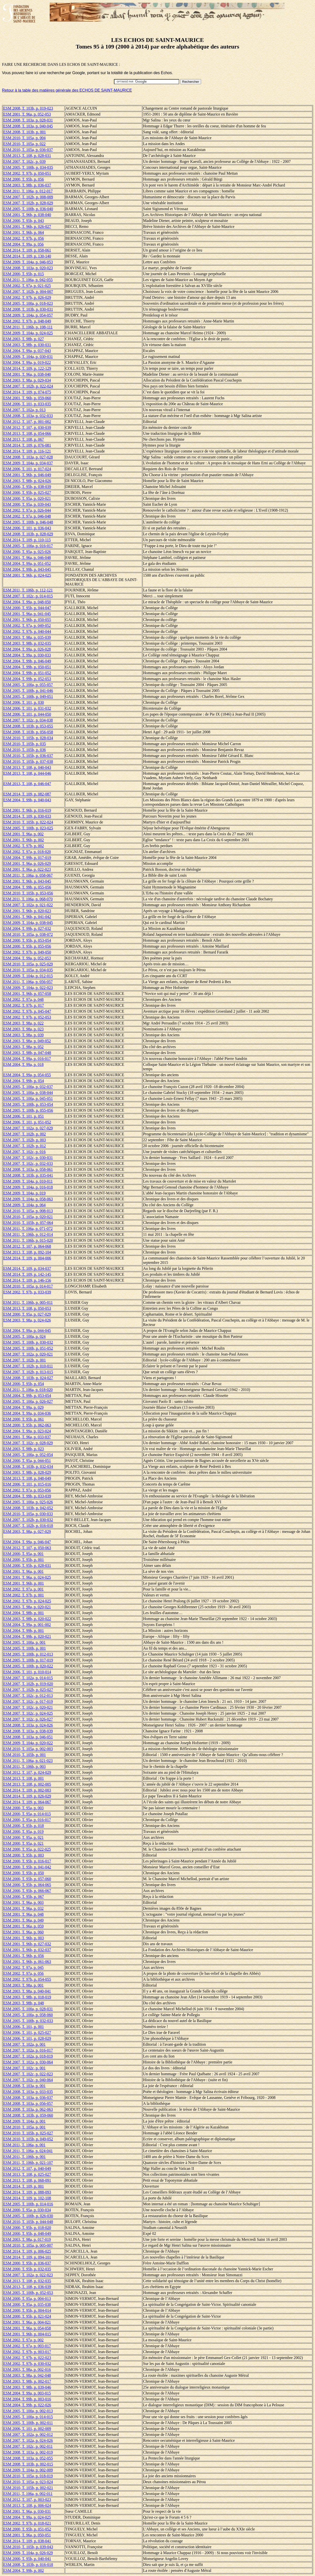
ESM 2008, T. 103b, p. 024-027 (28, 1378)
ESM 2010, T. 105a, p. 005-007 (28, 2245)
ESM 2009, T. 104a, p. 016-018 (28, 1187)
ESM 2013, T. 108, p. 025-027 (27, 2174)
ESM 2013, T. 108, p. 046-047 (27, 784)
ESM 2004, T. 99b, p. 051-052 (27, 673)
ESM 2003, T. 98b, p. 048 (23, 2003)
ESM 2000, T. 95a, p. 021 (23, 1837)
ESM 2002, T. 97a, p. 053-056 (27, 1490)
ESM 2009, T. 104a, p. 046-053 (28, 262)
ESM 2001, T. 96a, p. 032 (23, 1908)
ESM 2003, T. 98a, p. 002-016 (27, 2369)
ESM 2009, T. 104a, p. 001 (24, 2121)
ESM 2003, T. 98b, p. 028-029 (27, 1472)
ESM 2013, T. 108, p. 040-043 (27, 767)
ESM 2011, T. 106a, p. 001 (24, 2145)
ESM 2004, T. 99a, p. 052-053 (27, 958)
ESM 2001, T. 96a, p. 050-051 (27, 2535)
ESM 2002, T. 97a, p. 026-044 (27, 510)
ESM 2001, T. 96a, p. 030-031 (27, 2511)
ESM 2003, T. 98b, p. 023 (23, 1449)
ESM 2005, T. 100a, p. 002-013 (28, 2411)
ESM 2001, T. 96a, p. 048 (23, 1914)
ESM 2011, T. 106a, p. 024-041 (28, 2151)
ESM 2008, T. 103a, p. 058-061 (28, 1169)
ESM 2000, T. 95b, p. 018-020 (27, 2227)
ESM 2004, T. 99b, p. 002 (23, 2570)
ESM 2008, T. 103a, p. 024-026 (28, 1725)
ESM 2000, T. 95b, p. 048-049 (27, 2233)
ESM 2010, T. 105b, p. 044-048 (28, 2222)
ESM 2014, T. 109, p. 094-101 (27, 2257)
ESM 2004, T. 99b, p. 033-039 (27, 1496)
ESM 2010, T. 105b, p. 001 (24, 1755)
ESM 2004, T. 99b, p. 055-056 (27, 887)
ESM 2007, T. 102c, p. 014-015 (28, 596)
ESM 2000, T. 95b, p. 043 (23, 220)
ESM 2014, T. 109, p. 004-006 (27, 1258)
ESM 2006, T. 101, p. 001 (23, 2026)
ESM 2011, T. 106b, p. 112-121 (28, 590)
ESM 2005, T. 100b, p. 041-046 (28, 690)
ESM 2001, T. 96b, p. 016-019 (27, 810)
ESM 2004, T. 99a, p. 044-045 (27, 1330)
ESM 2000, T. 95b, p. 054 (23, 1384)
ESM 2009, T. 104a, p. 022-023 (28, 988)
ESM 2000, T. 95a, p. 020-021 (27, 498)
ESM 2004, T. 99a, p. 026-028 (27, 649)
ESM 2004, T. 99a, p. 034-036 (27, 1413)
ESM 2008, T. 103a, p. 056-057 (28, 2103)
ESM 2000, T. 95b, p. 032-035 (27, 2269)
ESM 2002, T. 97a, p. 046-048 (27, 516)
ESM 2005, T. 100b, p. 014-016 (28, 2204)
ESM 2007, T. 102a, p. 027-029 (28, 1128)
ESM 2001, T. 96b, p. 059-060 (27, 398)
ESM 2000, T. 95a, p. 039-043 (27, 504)
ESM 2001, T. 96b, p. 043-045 (27, 881)
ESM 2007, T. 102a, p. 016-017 (28, 2050)
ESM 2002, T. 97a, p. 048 (23, 999)
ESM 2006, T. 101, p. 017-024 (27, 469)
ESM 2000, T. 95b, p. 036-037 (27, 2263)
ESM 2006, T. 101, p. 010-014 (27, 1672)
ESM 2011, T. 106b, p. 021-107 (28, 2162)
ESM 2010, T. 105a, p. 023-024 (28, 2482)
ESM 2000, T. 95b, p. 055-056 (27, 946)
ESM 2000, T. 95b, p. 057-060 (27, 1879)
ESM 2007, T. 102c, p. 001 (24, 2068)
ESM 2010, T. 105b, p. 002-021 (28, 2488)
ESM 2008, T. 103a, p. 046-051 (28, 1737)
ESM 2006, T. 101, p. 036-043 (27, 528)
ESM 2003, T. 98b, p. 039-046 (27, 2387)
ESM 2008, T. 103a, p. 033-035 (28, 2092)
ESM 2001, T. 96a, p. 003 (23, 1902)
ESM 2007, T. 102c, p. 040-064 (28, 2080)
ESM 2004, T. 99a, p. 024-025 (27, 2517)
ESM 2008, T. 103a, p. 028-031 (28, 120)
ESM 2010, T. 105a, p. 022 (24, 144)
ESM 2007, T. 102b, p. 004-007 (28, 291)
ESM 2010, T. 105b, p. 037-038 (28, 761)
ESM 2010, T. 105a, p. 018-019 (28, 2476)
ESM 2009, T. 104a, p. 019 (24, 1193)
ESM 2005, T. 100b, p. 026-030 (28, 2216)
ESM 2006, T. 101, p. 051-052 (27, 1122)
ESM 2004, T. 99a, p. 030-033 (27, 655)
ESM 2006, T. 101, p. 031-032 (27, 708)
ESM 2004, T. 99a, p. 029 (23, 1407)
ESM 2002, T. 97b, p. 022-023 (27, 2358)
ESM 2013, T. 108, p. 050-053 (27, 1308)
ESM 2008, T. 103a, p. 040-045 (28, 126)
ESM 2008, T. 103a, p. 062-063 (28, 2109)
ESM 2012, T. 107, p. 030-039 (27, 427)
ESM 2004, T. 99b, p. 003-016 (27, 2399)
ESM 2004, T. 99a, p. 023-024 (27, 1431)
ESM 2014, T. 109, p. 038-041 (27, 2541)
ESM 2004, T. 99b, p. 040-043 (27, 800)
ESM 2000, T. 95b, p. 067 (23, 1896)
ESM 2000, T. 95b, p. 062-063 (27, 1425)
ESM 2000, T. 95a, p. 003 (23, 1808)
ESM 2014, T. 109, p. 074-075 (27, 392)
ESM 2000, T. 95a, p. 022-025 (27, 1849)
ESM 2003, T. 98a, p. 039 (23, 1035)
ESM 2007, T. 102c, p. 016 (24, 1152)
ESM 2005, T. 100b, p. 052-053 (28, 2293)
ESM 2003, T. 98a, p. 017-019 (27, 2239)
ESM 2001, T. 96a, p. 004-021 (27, 2322)
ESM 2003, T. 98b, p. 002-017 (27, 2381)
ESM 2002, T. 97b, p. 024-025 (27, 1601)
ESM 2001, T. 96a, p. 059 (23, 1926)
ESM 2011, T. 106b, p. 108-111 (28, 327)
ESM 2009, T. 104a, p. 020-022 (28, 1743)
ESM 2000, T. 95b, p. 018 (23, 1825)
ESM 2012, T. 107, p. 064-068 (27, 1246)
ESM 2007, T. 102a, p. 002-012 (28, 2434)
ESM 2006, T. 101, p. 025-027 (27, 2032)
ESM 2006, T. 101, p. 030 (23, 702)
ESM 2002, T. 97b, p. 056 (23, 238)
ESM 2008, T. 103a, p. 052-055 (28, 2458)
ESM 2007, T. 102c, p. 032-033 (28, 1163)
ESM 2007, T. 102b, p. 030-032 (28, 1520)
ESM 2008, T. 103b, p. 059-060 (28, 2115)
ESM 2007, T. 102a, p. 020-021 (28, 1354)
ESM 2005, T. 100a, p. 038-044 (28, 1092)
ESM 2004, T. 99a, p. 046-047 (27, 1542)
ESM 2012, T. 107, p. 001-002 (27, 421)
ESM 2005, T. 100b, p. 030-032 (28, 1342)
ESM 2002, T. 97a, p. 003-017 (27, 2346)
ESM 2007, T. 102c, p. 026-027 (28, 1719)
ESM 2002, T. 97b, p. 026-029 (27, 297)
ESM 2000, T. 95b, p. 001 (23, 1559)
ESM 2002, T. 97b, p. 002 (23, 846)
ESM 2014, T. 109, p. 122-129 (27, 368)
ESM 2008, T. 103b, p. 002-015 (28, 2464)
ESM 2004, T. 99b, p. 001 (23, 1630)
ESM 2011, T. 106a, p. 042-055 (28, 280)
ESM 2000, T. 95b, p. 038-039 (27, 487)
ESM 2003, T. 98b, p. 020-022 (27, 1619)
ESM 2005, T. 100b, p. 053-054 (28, 1104)
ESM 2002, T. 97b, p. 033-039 (27, 1292)
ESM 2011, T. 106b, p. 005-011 (28, 1302)
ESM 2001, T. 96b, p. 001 (23, 1583)
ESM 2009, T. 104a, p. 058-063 (28, 1199)
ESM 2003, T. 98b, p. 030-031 (27, 345)
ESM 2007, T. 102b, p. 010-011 (28, 1366)
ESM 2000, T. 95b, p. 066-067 (27, 1891)
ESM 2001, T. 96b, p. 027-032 (27, 1944)
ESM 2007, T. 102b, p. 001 (24, 1360)
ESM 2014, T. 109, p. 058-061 (27, 250)
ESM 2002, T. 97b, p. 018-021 (27, 2523)
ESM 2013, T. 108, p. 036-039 (27, 2287)
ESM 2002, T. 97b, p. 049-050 (27, 952)
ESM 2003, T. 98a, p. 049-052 (27, 1041)
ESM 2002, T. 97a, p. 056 (23, 1973)
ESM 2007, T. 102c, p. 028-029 (28, 1443)
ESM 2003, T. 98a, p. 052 (23, 1047)
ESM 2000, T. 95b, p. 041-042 (27, 1867)
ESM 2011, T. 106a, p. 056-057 (28, 982)
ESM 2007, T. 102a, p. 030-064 (28, 2062)
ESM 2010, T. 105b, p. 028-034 (28, 738)
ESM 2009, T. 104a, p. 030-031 (28, 356)
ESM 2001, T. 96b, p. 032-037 (27, 1950)
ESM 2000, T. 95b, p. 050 (23, 1873)
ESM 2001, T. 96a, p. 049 (23, 1920)
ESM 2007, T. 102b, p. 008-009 (28, 197)
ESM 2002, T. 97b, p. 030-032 (27, 2363)
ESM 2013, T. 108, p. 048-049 (27, 1478)
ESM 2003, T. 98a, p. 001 (23, 1985)
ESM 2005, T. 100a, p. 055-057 (28, 685)
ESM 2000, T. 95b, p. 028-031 (27, 1565)
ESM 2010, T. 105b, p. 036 (24, 750)
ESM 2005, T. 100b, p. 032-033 (28, 2021)
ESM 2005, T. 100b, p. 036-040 (28, 209)
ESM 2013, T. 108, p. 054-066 (27, 433)
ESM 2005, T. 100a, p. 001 (24, 1642)
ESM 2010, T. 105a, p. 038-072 (28, 934)
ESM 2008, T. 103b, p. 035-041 (28, 1175)
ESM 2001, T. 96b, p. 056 (23, 1956)
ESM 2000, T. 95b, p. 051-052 (27, 2529)
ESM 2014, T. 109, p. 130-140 (27, 256)
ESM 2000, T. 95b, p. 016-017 (27, 1861)
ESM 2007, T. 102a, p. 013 (24, 410)
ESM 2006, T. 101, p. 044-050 (27, 714)
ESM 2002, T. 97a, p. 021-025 (27, 286)
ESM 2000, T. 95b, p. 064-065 (27, 1885)
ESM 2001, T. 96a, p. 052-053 (27, 114)
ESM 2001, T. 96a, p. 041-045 (27, 614)
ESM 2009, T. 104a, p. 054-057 (28, 315)
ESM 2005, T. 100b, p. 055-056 (28, 1110)
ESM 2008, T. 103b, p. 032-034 (28, 1466)
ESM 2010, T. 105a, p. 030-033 (28, 1514)
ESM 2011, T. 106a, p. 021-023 (28, 1760)
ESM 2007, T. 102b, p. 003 (24, 1140)
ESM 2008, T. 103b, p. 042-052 (28, 1508)
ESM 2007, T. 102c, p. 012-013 (28, 1695)
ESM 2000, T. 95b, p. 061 (23, 1419)
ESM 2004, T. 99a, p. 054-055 (27, 1075)
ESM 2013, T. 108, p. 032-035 (27, 2281)
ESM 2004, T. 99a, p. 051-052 (27, 563)
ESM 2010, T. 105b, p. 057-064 (28, 1223)
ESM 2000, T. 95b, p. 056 (23, 179)
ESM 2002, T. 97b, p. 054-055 (27, 1979)
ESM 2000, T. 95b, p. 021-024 (27, 2316)
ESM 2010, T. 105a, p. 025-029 (28, 964)
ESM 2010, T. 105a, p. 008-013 (28, 1211)
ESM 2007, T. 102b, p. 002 (24, 1134)
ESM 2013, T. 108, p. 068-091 (27, 2180)
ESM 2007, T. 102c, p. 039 (24, 161)
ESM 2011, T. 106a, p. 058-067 (28, 875)
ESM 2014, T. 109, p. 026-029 (27, 1796)
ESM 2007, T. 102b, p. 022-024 (28, 386)
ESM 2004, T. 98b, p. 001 (23, 1613)
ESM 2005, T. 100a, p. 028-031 (28, 2009)
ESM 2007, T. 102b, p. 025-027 (28, 1690)
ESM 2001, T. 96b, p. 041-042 (27, 917)
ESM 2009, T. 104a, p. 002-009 (28, 2470)
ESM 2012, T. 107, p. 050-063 (27, 1548)
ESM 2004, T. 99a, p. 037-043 (27, 351)
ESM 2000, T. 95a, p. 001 (23, 1554)
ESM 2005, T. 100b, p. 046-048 (28, 522)
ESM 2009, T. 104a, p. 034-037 (28, 463)
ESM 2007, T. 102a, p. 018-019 (28, 2056)
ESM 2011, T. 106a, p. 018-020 (28, 1390)
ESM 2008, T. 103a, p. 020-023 (28, 268)
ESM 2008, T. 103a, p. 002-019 (28, 2452)
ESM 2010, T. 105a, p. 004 (24, 138)
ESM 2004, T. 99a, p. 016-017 (27, 1058)
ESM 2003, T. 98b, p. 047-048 (27, 1053)
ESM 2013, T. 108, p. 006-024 (27, 2505)
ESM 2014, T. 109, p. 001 (23, 2186)
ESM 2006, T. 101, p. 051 (23, 1116)
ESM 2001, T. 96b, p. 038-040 (27, 215)
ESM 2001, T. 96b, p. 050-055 (27, 620)
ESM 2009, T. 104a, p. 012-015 (28, 976)
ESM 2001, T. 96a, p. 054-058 (27, 2328)
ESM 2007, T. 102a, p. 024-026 (28, 2440)
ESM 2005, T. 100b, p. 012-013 (28, 1654)
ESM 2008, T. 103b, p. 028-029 (28, 534)
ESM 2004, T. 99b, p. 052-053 (27, 679)
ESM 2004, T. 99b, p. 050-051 (27, 667)
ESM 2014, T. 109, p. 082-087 (27, 794)
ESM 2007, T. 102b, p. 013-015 (28, 1372)
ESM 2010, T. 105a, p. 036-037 (28, 150)
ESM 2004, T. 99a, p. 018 (23, 1064)
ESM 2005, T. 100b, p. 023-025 (28, 828)
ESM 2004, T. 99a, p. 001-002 (27, 1625)
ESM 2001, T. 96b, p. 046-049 (27, 475)
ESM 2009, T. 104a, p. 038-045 (28, 922)
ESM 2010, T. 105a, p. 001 (24, 2127)
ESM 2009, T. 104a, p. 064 (24, 1205)
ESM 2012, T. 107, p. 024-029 (27, 1772)
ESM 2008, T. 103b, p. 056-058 (28, 732)
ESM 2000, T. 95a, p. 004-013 (27, 2298)
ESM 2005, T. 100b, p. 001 (24, 1648)
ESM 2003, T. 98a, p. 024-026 (27, 1320)
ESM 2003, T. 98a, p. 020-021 (27, 1607)
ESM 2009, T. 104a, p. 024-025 (28, 333)
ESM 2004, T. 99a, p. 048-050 (27, 602)
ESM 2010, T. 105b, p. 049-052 (28, 2139)
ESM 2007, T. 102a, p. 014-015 (28, 1678)
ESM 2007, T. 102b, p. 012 (24, 1146)
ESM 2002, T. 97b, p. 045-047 (27, 1011)
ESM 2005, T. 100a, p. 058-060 (28, 2015)
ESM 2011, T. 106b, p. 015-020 (28, 1240)
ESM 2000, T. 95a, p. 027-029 (27, 1314)
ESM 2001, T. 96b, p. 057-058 (27, 993)
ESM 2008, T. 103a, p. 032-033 (28, 416)
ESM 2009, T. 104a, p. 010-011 (28, 1181)
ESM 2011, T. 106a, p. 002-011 (27, 2494)
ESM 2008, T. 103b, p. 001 (24, 132)
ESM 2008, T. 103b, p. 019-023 (28, 108)
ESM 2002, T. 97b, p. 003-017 (27, 2352)
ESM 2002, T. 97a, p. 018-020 (27, 852)
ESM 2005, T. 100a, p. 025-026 (28, 1502)
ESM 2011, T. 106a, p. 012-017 (28, 191)
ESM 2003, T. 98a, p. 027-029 (27, 1531)
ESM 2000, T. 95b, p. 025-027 (27, 492)
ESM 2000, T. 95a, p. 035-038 (27, 2304)
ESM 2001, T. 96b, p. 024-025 (27, 575)
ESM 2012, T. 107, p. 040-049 (27, 2168)
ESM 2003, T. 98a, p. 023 (23, 1029)
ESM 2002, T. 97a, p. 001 (23, 1589)
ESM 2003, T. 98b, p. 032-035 (27, 643)
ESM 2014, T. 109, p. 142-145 (27, 1274)
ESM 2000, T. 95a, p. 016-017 (27, 1820)
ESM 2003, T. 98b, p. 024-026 (27, 481)
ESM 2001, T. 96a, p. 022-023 (27, 869)
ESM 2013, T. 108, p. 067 (23, 439)
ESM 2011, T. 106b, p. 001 (24, 2157)
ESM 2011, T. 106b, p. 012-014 (28, 1234)
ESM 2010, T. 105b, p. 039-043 (28, 2547)
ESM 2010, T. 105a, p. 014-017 (28, 1286)
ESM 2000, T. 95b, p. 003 (23, 1855)
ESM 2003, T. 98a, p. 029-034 (27, 380)
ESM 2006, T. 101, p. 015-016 (27, 1484)
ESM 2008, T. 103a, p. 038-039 (28, 1731)
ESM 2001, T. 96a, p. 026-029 (27, 863)
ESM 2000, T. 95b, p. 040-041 (27, 2559)
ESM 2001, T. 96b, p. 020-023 (27, 911)
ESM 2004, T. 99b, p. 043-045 (27, 569)
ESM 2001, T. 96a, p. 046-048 (27, 557)
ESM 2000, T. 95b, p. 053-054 (27, 940)
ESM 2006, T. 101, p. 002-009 (27, 2428)
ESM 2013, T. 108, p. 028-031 (27, 155)
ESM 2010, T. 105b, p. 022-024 (28, 822)
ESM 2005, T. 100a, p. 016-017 (28, 546)
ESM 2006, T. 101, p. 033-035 (27, 404)
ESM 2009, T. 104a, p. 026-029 (28, 2553)
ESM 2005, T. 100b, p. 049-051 (28, 696)
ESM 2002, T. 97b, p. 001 (23, 1595)
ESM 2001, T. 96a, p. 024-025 (27, 1577)
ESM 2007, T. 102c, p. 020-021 (28, 1707)
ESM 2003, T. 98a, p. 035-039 (27, 637)
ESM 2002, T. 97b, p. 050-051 (27, 173)
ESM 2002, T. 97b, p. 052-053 (27, 1017)
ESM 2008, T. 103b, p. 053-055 (28, 726)
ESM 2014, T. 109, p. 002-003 (27, 1790)
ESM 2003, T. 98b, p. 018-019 (27, 1997)
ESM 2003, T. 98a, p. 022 (23, 1023)
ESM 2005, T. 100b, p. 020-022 (28, 1666)
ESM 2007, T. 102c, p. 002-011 (28, 2446)
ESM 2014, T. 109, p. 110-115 (27, 540)
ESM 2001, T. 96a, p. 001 (23, 1571)
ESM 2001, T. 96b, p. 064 (23, 232)
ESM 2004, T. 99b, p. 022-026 (27, 2405)
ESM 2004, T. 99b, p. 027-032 (27, 928)
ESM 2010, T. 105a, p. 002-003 (28, 1749)
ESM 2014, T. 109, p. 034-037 (27, 1268)
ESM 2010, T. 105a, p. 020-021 (28, 1217)
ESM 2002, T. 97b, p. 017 (23, 1005)
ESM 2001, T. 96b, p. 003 (23, 1938)
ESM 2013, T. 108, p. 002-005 (27, 1784)
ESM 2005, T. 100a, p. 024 (24, 1336)
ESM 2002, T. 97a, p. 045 (23, 1967)
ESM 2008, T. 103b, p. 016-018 (28, 2564)
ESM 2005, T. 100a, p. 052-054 (28, 1455)
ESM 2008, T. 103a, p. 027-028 (28, 457)
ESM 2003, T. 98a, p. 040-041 (27, 1991)
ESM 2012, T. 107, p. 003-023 (27, 2499)
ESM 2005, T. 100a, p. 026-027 (28, 1401)
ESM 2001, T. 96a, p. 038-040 (27, 374)
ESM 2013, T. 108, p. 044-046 (27, 773)
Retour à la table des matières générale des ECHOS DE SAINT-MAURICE (67, 90)
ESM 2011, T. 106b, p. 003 (24, 1766)
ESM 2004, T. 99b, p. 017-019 (27, 857)
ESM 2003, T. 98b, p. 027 (23, 339)
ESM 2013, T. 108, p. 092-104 (27, 1252)
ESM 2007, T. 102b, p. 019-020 (28, 1684)
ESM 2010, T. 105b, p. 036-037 (28, 755)
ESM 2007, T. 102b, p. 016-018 (28, 1525)
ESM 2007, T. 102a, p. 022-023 (28, 2275)
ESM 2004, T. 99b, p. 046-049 (27, 661)
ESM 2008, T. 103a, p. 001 (24, 2086)
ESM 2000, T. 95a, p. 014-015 (27, 1814)
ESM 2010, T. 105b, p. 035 (24, 744)
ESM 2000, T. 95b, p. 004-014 (27, 2310)
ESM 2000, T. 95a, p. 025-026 (27, 552)
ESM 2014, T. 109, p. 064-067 (27, 1802)
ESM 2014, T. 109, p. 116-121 (27, 451)
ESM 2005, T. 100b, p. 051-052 (28, 1348)
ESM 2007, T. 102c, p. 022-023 (28, 2074)
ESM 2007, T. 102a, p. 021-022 (28, 905)
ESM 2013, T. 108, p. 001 (23, 1778)
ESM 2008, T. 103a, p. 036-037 (28, 2097)
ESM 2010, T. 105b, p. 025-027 (28, 2133)
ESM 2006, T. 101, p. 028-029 (27, 2038)
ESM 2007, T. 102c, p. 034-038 (28, 720)
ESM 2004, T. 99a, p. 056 (23, 244)
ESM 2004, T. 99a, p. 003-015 (27, 2393)
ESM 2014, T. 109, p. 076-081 (27, 445)
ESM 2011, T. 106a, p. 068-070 (28, 899)
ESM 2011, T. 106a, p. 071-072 (28, 1228)
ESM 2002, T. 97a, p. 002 (23, 2340)
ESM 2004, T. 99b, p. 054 (23, 1081)
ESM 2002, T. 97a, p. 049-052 (27, 625)
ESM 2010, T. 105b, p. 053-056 (28, 893)
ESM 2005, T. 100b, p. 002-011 (28, 2423)
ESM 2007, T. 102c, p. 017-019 (28, 1701)
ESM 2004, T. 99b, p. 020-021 (27, 1636)
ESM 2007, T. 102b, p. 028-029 (28, 203)
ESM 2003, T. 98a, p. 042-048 (27, 2375)
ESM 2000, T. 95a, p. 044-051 (27, 1460)
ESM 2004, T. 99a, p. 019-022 (27, 362)
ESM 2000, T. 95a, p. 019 (23, 1831)
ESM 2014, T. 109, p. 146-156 (27, 1280)
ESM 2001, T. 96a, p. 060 (23, 1932)
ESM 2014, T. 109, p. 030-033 (27, 816)
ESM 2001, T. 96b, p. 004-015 (27, 2334)
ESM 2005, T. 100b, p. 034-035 (28, 167)
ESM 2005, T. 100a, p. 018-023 (28, 303)
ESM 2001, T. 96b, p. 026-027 (27, 226)
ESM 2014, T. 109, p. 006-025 (27, 2251)
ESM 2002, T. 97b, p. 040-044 (27, 631)
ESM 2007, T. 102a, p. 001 (24, 2044)
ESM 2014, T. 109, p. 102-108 (27, 2198)
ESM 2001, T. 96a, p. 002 (23, 834)
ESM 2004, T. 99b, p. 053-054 (27, 1395)
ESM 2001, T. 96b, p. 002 (23, 840)
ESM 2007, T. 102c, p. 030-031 (28, 1157)
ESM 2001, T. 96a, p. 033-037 (27, 1437)
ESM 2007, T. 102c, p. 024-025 (28, 1713)
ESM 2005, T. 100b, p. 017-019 (28, 1660)
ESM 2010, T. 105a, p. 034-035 (28, 970)
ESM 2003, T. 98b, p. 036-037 (27, 185)
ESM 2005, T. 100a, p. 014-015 (28, 2417)
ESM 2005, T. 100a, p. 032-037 (28, 1087)
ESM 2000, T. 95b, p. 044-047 (27, 608)
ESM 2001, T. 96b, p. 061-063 (27, 1961)
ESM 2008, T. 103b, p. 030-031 (28, 309)
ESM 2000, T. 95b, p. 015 (23, 274)
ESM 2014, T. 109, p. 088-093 (27, 2192)
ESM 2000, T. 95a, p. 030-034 (27, 2210)
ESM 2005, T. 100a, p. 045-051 (28, 1098)
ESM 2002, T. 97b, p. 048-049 (27, 321)
